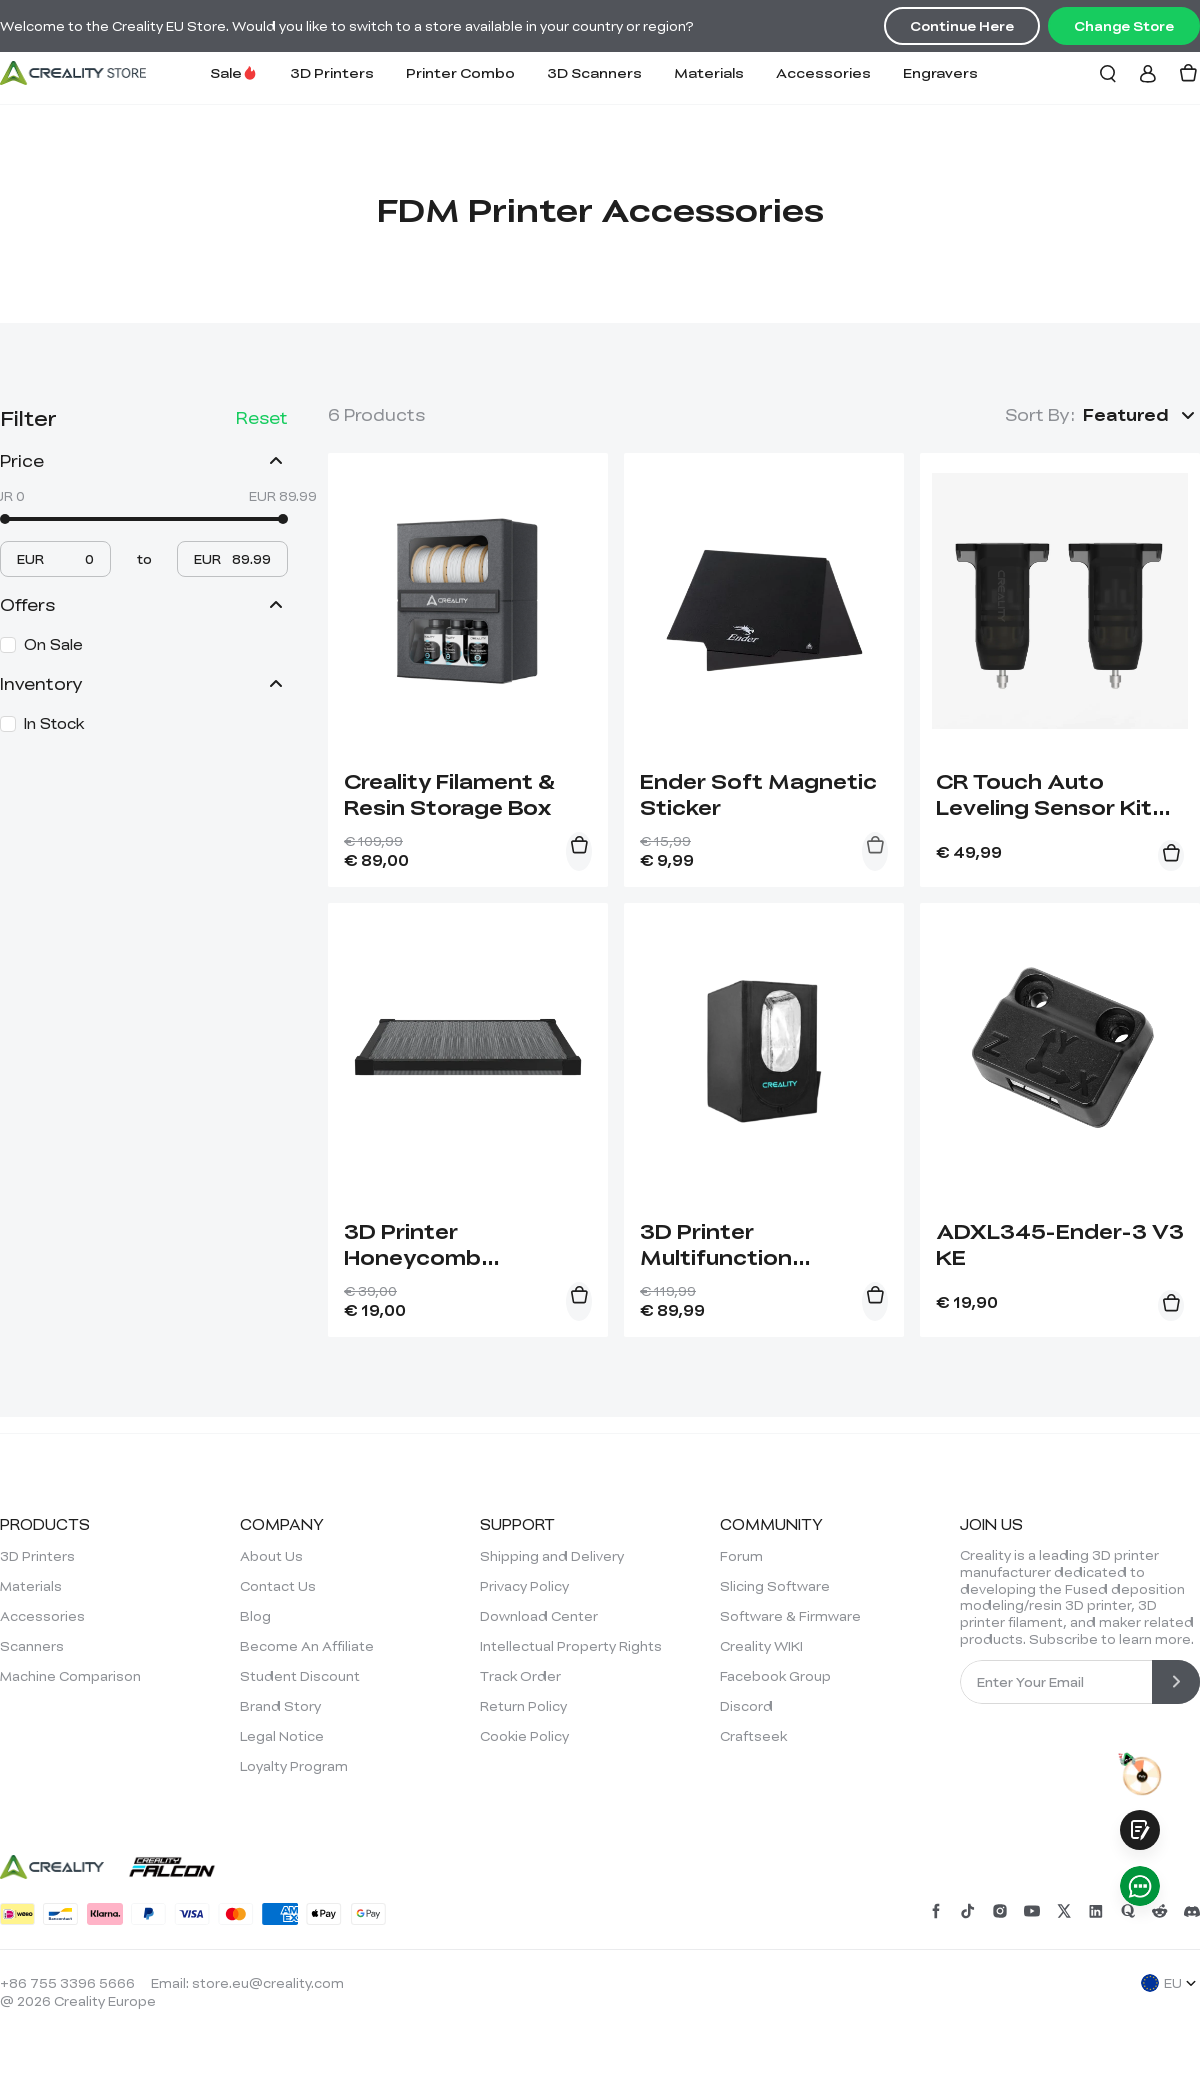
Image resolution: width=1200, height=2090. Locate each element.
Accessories (823, 72)
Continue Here (962, 26)
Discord (746, 1706)
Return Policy (523, 1706)
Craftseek (753, 1736)
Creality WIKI (761, 1646)
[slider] (5, 519)
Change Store (1124, 26)
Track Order (520, 1676)
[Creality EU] (73, 73)
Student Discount (300, 1676)
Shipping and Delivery (552, 1556)
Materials (709, 72)
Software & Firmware (790, 1616)
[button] (1141, 415)
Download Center (539, 1616)
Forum (741, 1556)
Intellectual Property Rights (571, 1646)
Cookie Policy (524, 1736)
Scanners (32, 1646)
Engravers (940, 72)
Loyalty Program (294, 1766)
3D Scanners (594, 72)
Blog (255, 1616)
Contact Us (278, 1586)
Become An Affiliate (307, 1646)
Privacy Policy (524, 1586)
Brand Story (280, 1706)
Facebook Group (775, 1676)
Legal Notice (282, 1736)
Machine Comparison (70, 1676)
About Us (271, 1556)
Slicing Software (775, 1586)
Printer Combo (460, 72)
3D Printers (332, 72)
